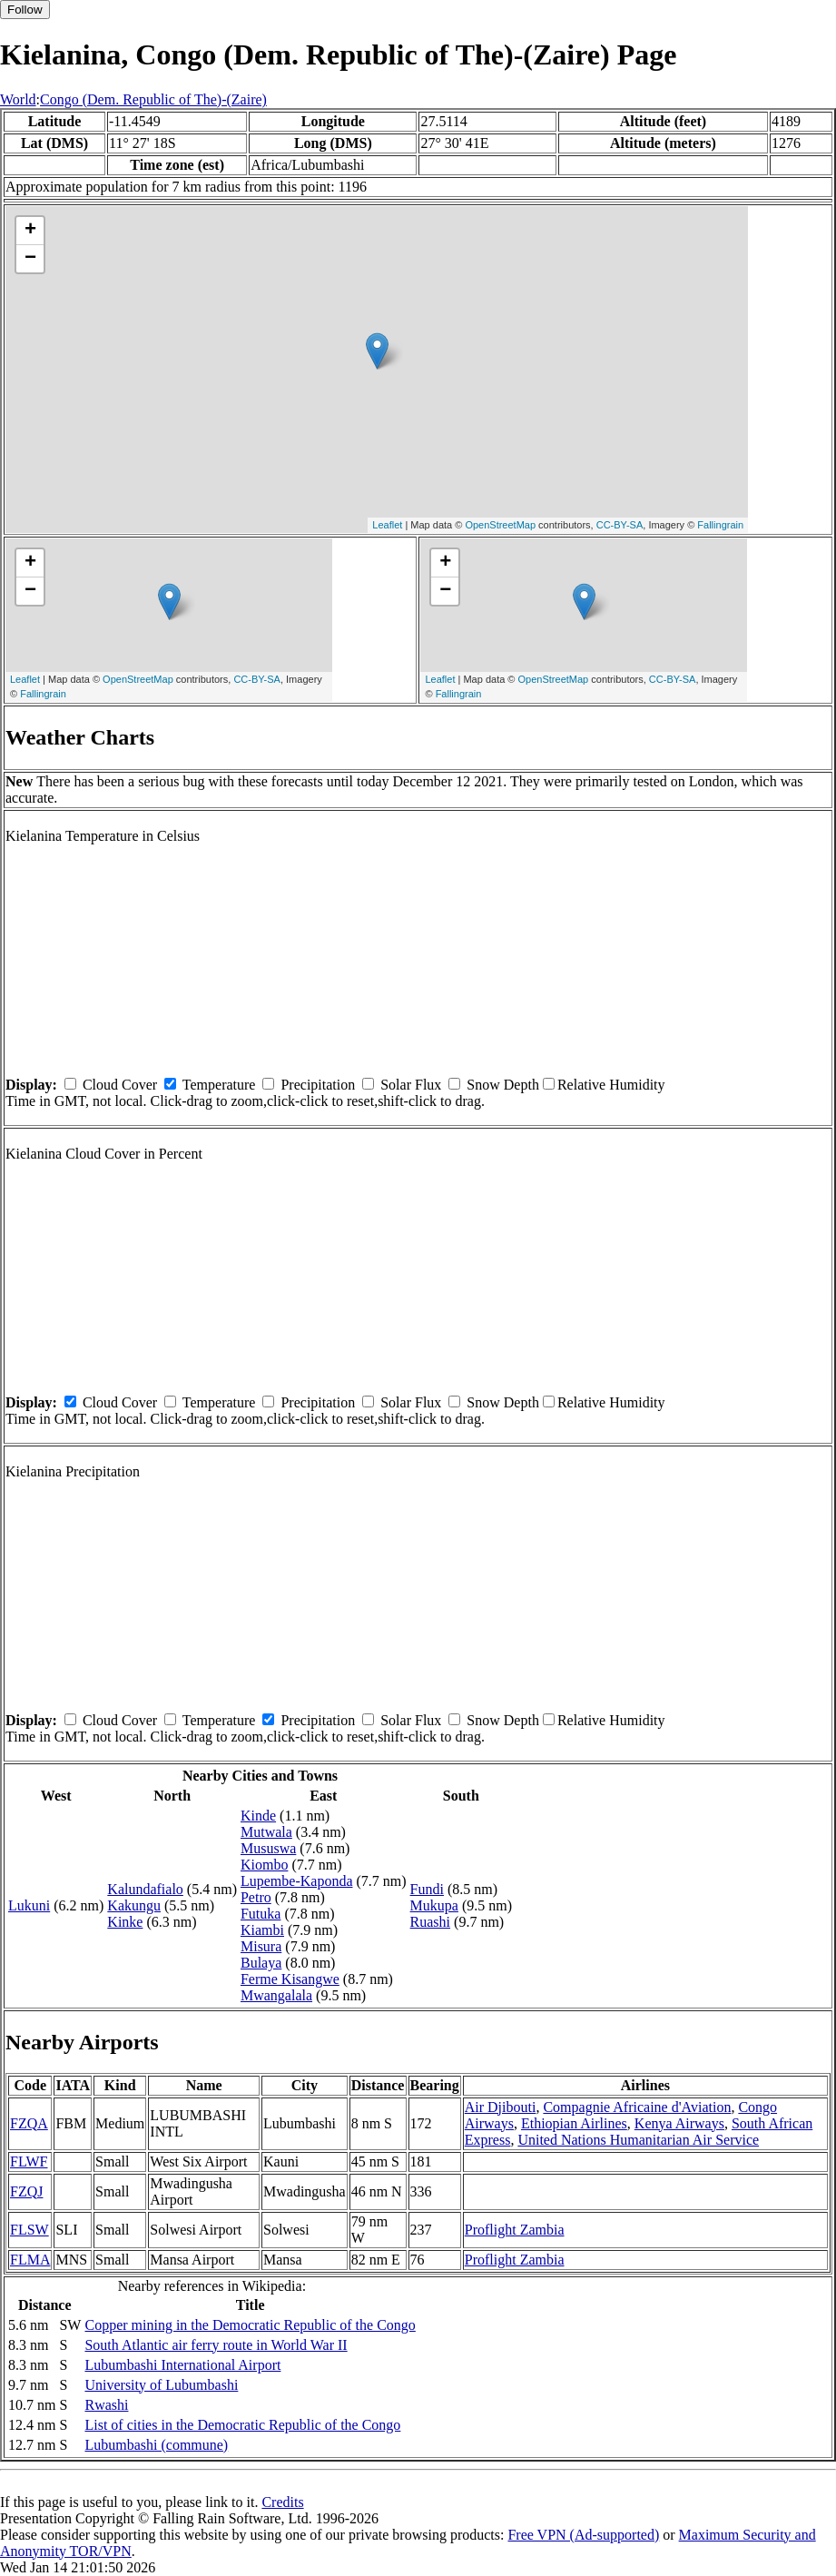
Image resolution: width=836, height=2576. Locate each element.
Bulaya (261, 1962)
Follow (25, 9)
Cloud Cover (120, 1084)
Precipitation (317, 1084)
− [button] (30, 258)
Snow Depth (503, 1084)
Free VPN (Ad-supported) (583, 2534)
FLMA (30, 2259)
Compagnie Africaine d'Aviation (637, 2107)
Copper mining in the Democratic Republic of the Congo (249, 2325)
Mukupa (434, 1905)
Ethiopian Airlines (574, 2123)
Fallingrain (720, 524)
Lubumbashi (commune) (156, 2445)
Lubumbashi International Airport (182, 2365)
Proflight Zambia (515, 2229)
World (18, 99)
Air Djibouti (500, 2107)
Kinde (258, 1815)
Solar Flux (410, 1084)
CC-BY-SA (620, 524)
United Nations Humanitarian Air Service (638, 2139)
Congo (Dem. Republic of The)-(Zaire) (153, 99)
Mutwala (266, 1832)
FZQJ (26, 2191)
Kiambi (262, 1930)
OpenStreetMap (500, 524)
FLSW (29, 2229)
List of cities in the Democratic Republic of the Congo (242, 2425)
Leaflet (387, 524)
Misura (261, 1946)
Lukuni (29, 1905)
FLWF (28, 2161)
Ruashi (430, 1922)
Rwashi (106, 2405)
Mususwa (268, 1848)
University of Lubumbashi (161, 2385)
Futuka (260, 1913)
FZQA (29, 2123)
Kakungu (134, 1905)
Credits (282, 2502)
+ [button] (30, 230)
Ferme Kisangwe (290, 1979)
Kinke (125, 1922)
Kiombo (264, 1864)
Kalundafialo (145, 1889)
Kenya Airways (679, 2123)
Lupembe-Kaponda (297, 1881)
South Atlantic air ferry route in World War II (215, 2345)
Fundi (427, 1889)
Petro (256, 1897)
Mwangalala (276, 1995)
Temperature (219, 1084)
